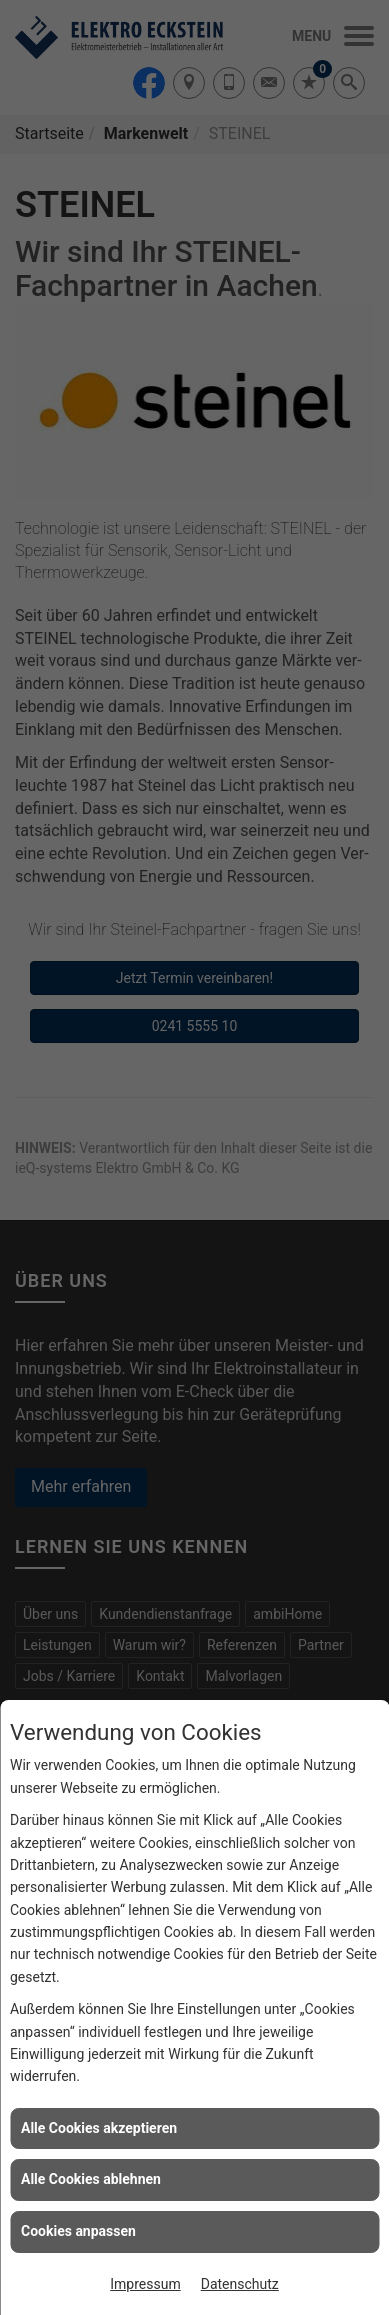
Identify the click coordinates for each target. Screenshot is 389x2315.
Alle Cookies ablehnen (91, 2179)
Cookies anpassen (78, 2231)
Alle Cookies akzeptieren (99, 2128)
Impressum (145, 2284)
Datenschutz (240, 2284)
